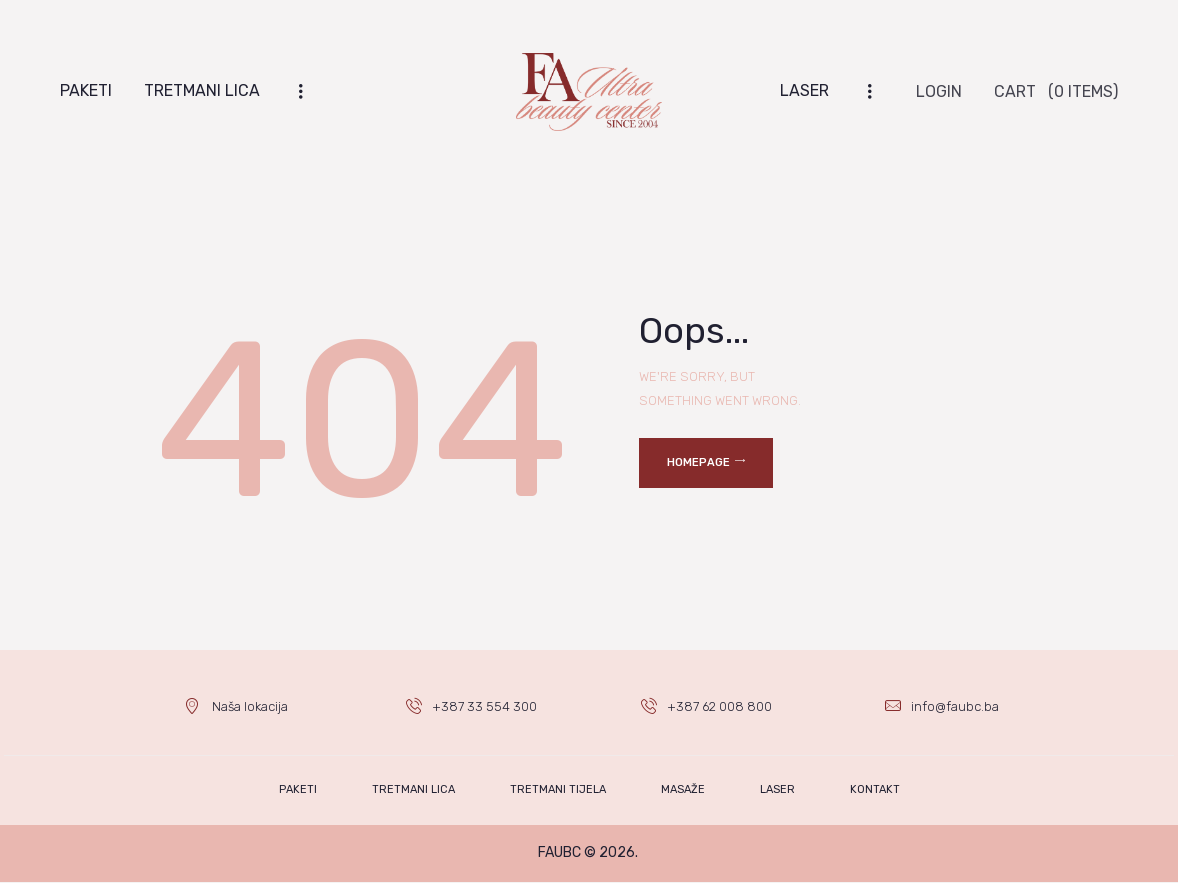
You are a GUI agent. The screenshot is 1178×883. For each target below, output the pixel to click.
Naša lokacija (250, 706)
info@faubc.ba (955, 706)
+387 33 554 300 (484, 706)
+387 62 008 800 (720, 706)
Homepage (698, 462)
